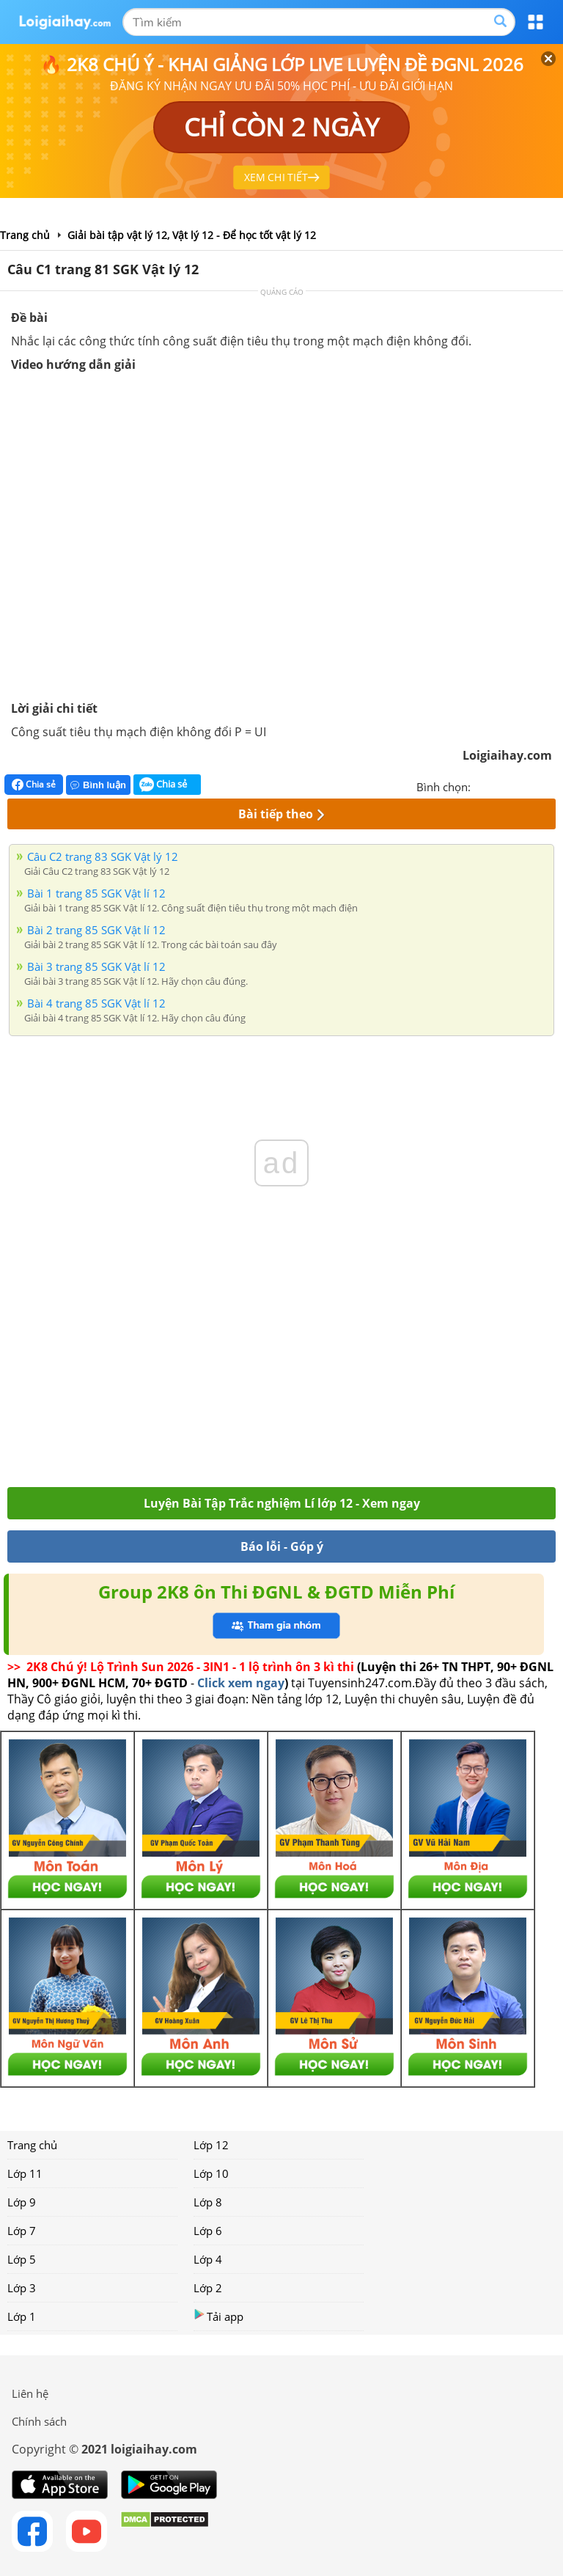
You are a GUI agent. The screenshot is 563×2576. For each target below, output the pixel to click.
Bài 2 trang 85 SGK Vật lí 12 (96, 929)
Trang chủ (32, 2145)
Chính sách (39, 2421)
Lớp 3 (21, 2287)
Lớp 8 (208, 2202)
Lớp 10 (211, 2173)
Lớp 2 (208, 2287)
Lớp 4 (208, 2259)
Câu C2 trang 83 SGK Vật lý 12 (102, 856)
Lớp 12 (211, 2145)
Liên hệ (30, 2393)
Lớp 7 (21, 2230)
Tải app (218, 2316)
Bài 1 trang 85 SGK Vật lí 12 (96, 893)
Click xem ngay (240, 1683)
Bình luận (98, 784)
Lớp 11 (25, 2173)
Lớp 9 (21, 2202)
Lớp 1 (21, 2316)
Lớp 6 (208, 2230)
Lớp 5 (21, 2259)
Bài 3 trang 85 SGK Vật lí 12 (96, 966)
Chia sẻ (34, 784)
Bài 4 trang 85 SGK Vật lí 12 (96, 1003)
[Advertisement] (281, 1384)
